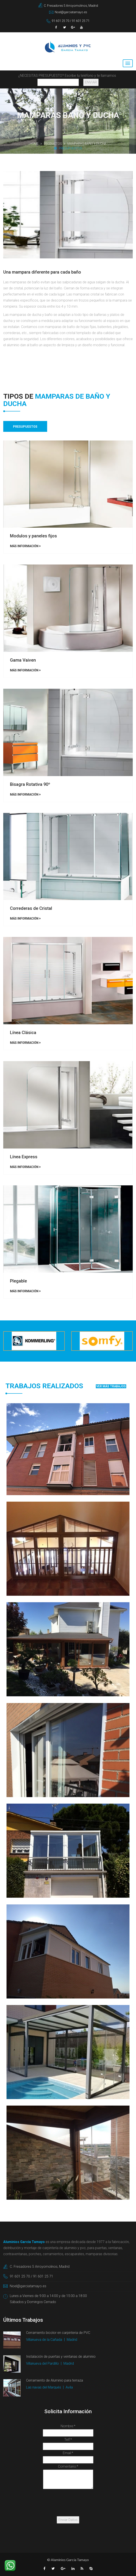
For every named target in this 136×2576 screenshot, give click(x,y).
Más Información (25, 546)
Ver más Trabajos (111, 1386)
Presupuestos (25, 426)
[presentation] (68, 2501)
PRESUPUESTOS (68, 148)
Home (34, 143)
